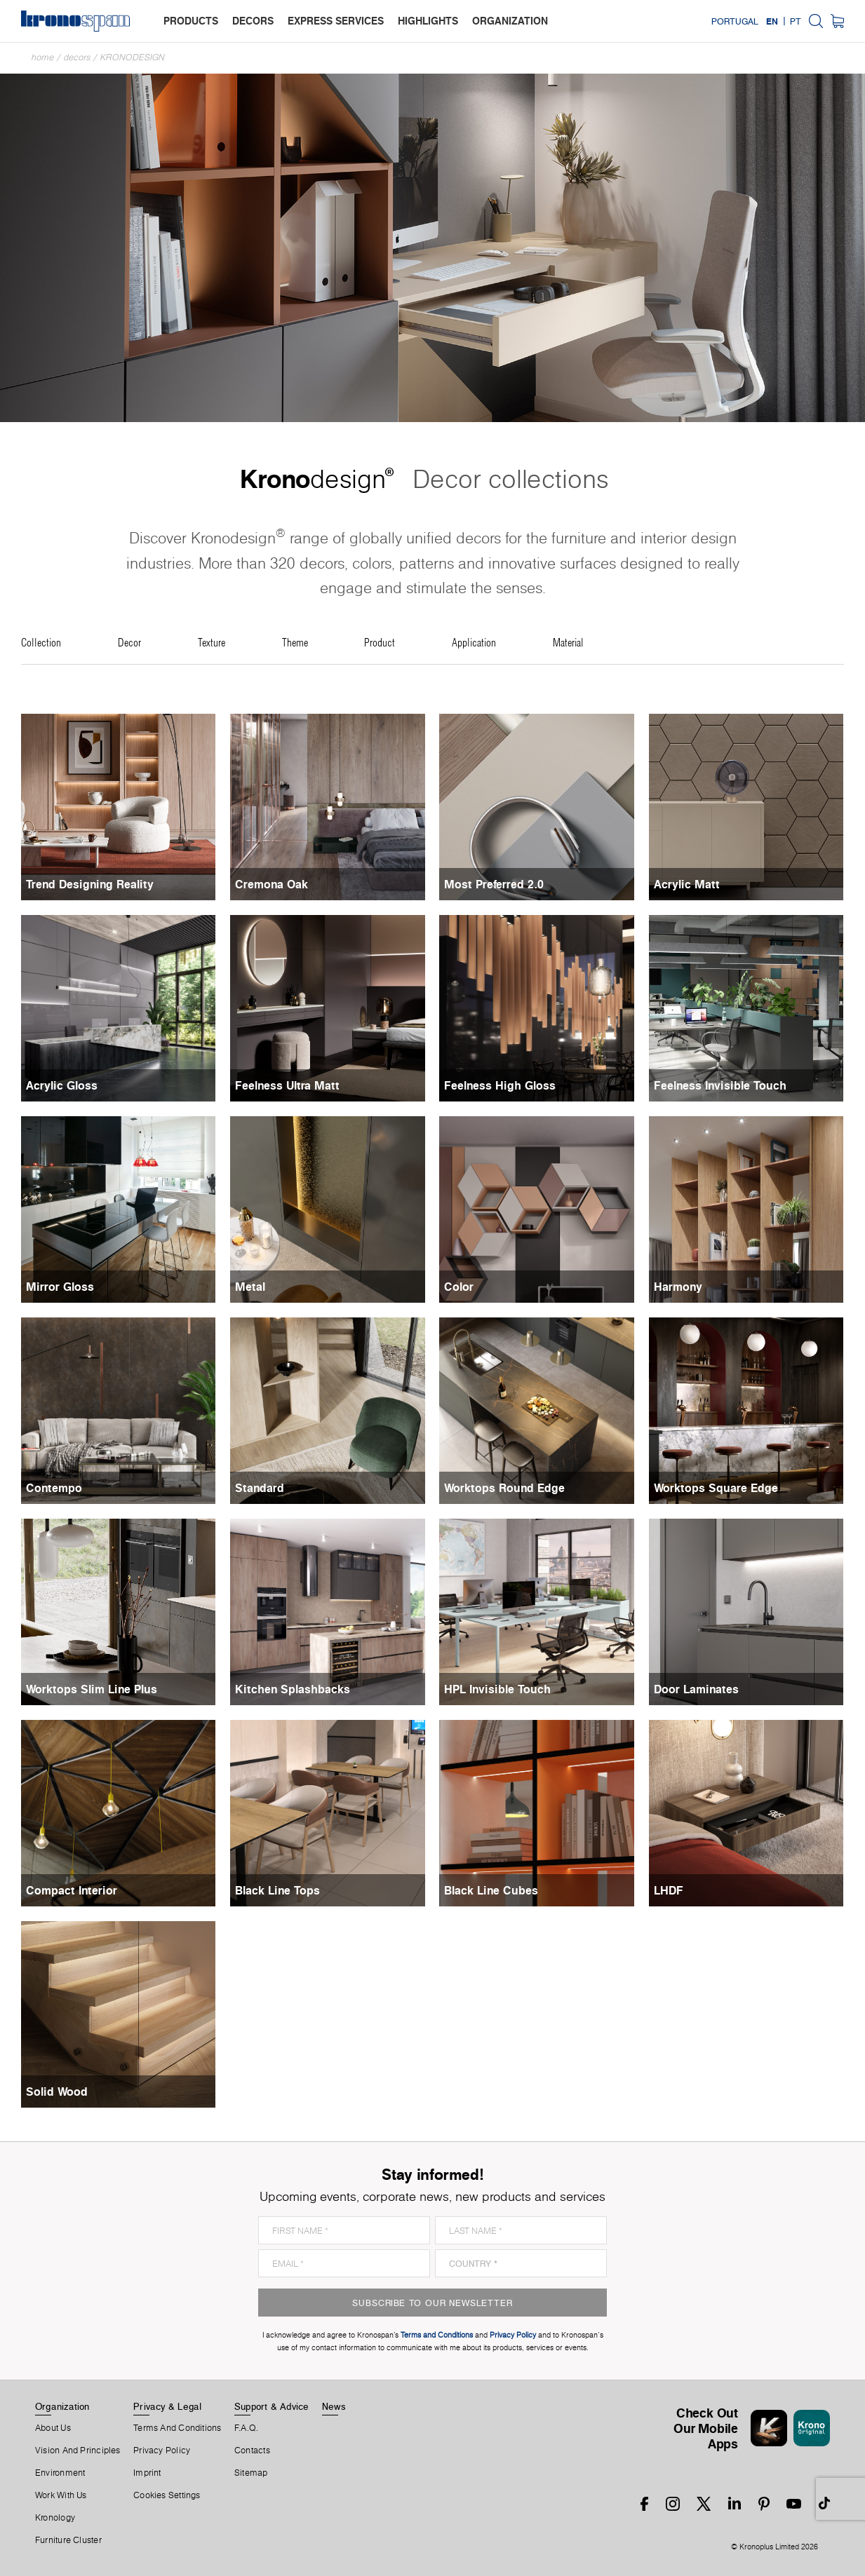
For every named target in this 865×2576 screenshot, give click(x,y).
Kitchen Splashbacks (292, 1689)
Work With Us (61, 2495)
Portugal (734, 21)
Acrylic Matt (687, 884)
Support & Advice (271, 2406)
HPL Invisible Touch (497, 1689)
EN (772, 21)
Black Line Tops (277, 1890)
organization (510, 20)
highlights (428, 20)
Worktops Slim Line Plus (91, 1689)
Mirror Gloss (60, 1286)
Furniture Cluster (68, 2540)
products (190, 20)
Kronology (55, 2517)
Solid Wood (57, 2091)
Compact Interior (71, 1890)
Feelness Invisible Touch (720, 1085)
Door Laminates (696, 1689)
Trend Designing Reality (90, 884)
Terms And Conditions (177, 2428)
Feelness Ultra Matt (287, 1085)
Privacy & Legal (167, 2406)
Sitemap (251, 2473)
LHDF (668, 1890)
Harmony (678, 1286)
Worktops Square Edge (716, 1487)
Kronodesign (132, 57)
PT (795, 21)
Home (43, 57)
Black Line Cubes (491, 1890)
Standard (259, 1487)
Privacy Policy (161, 2450)
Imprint (147, 2473)
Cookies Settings (167, 2495)
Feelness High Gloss (500, 1085)
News (334, 2406)
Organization (62, 2406)
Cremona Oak (271, 884)
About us (53, 2428)
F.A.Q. (246, 2428)
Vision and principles (78, 2450)
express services (336, 20)
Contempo (54, 1487)
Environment (60, 2473)
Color (459, 1286)
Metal (250, 1286)
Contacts (252, 2450)
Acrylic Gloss (62, 1085)
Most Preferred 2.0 (494, 884)
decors (253, 20)
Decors (77, 57)
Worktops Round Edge (504, 1487)
